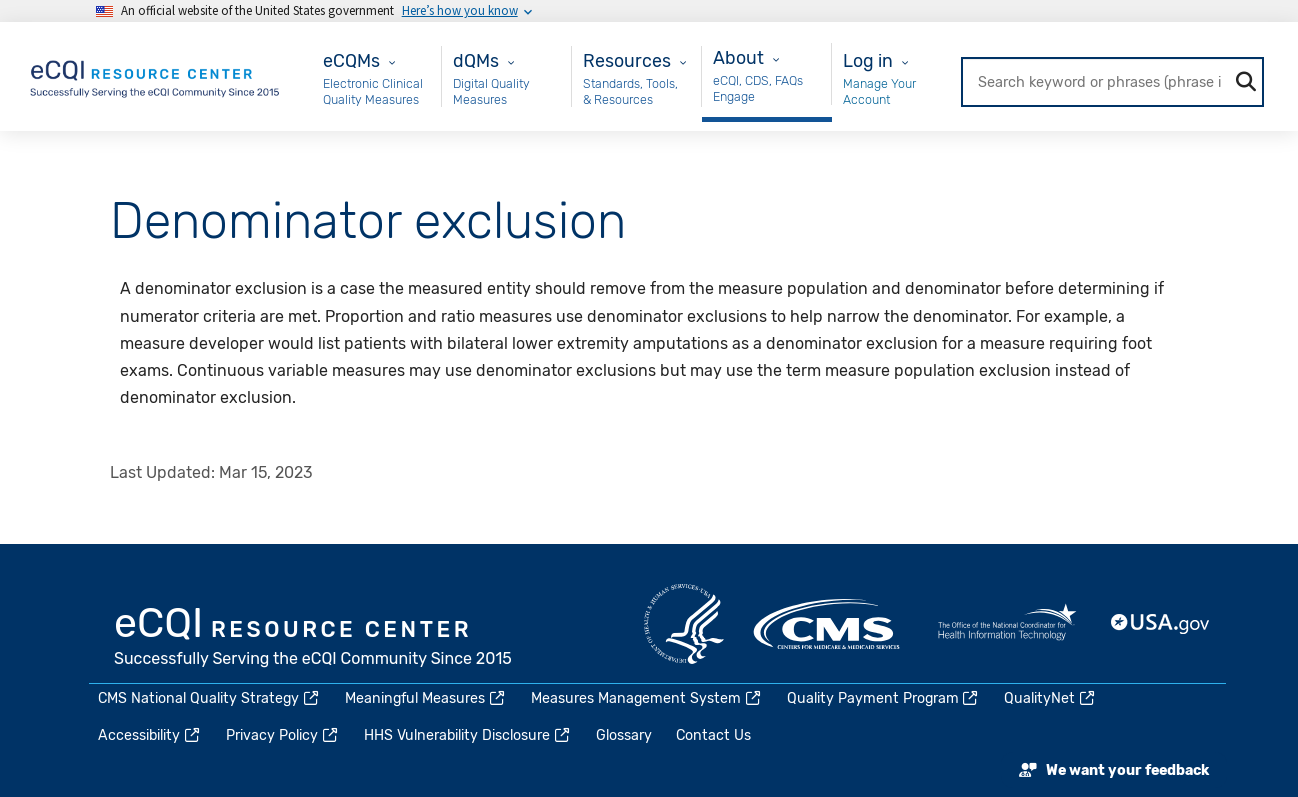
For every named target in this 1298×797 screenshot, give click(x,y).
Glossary (624, 735)
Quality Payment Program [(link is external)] (884, 698)
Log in (868, 60)
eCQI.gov (314, 639)
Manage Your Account (879, 91)
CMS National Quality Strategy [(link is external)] (209, 698)
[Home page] (156, 75)
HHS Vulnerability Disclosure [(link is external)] (468, 735)
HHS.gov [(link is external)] (684, 624)
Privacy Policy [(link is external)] (283, 735)
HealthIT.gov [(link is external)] (1007, 624)
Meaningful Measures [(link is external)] (426, 698)
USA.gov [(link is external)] (1161, 624)
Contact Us (713, 735)
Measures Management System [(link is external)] (647, 698)
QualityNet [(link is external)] (1050, 698)
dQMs (476, 60)
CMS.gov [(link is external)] (828, 624)
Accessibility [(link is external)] (150, 735)
